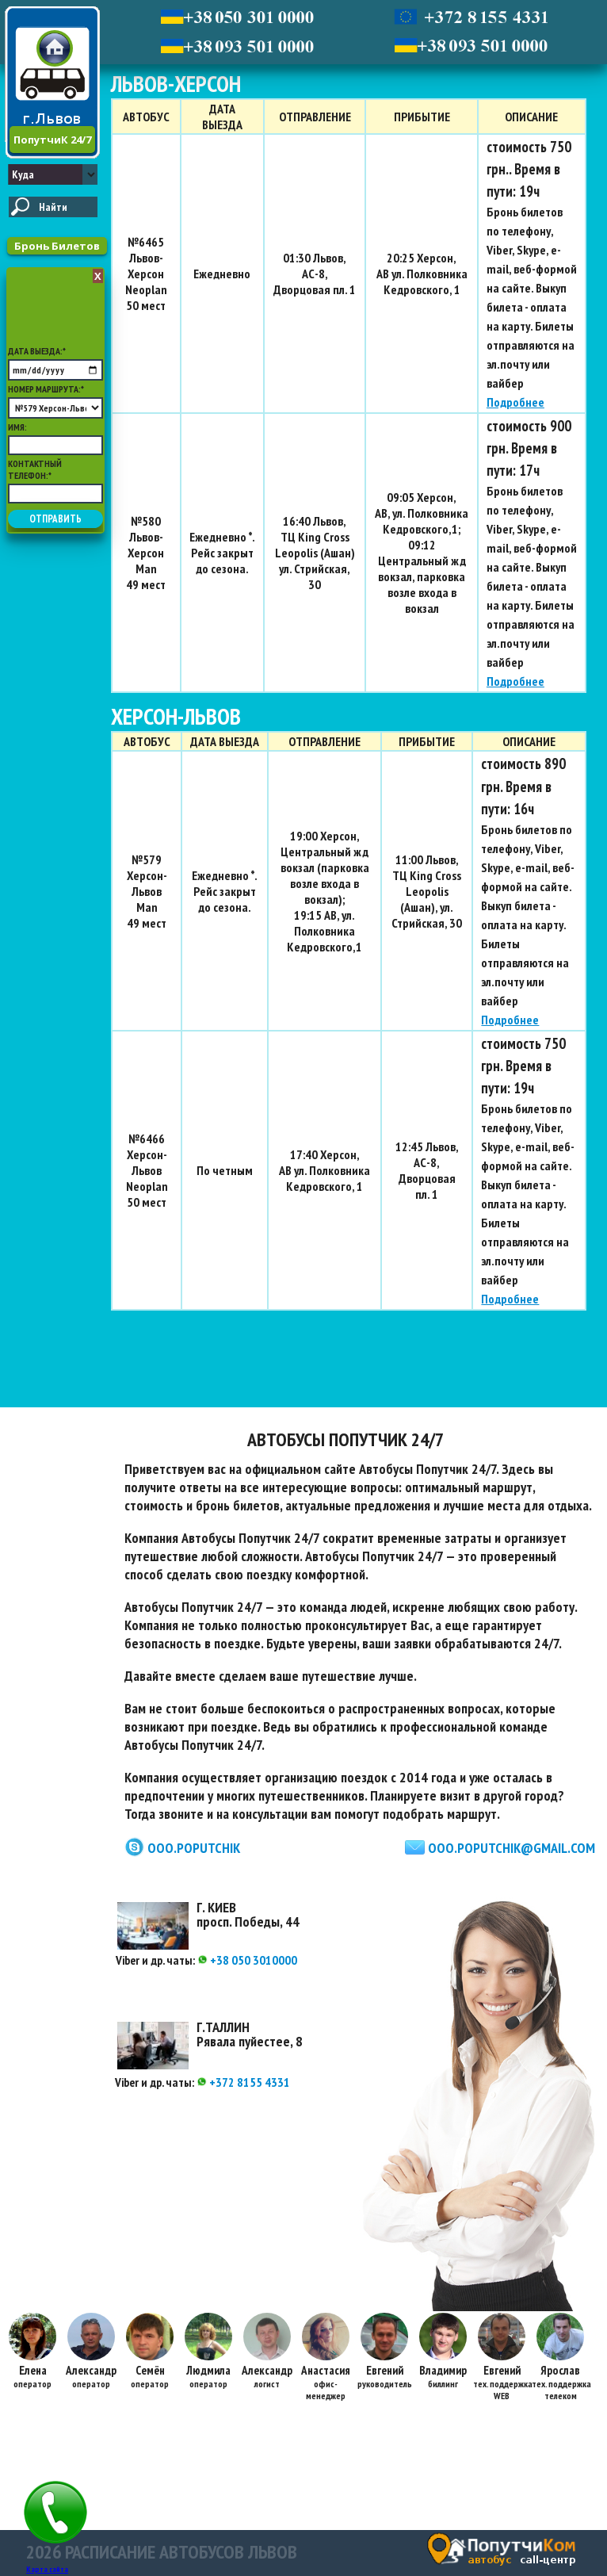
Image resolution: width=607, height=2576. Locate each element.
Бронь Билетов (57, 246)
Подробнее (515, 402)
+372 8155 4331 (243, 2082)
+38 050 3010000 (247, 1960)
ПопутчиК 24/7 (52, 139)
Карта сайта (47, 2569)
